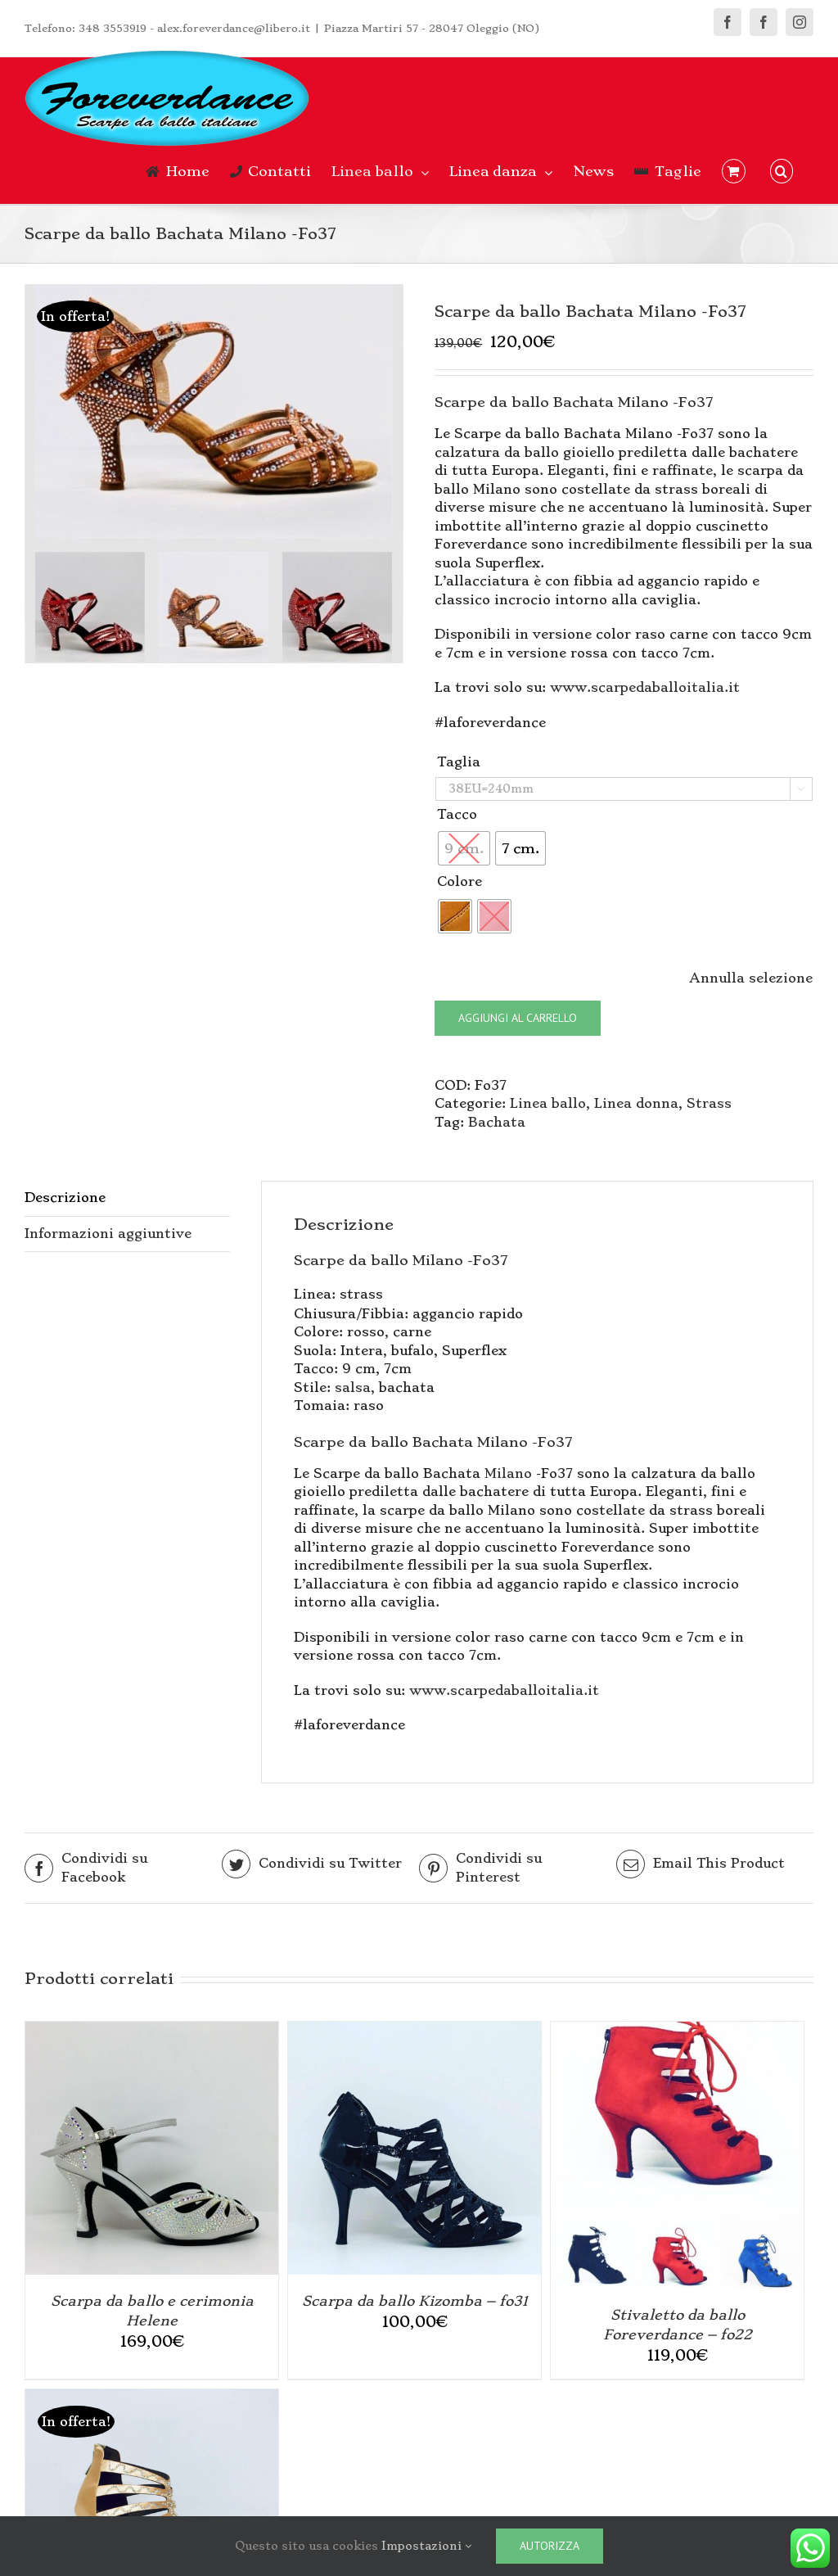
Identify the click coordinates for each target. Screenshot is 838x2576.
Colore (459, 881)
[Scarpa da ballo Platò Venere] (151, 2398)
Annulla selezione (751, 978)
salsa (353, 1387)
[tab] (127, 1199)
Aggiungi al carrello (517, 1017)
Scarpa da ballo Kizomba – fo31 (415, 2301)
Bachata (496, 1122)
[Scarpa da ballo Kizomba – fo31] (414, 2030)
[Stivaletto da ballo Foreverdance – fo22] (677, 2030)
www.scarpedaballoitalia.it (645, 687)
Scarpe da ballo (351, 1260)
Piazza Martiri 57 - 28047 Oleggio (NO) (431, 28)
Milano (508, 1473)
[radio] (520, 848)
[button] (781, 171)
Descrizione (65, 1197)
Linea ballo (548, 1103)
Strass (709, 1103)
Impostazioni (426, 2545)
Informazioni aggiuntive (108, 1233)
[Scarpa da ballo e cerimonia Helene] (151, 2030)
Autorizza (549, 2545)
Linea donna (636, 1103)
